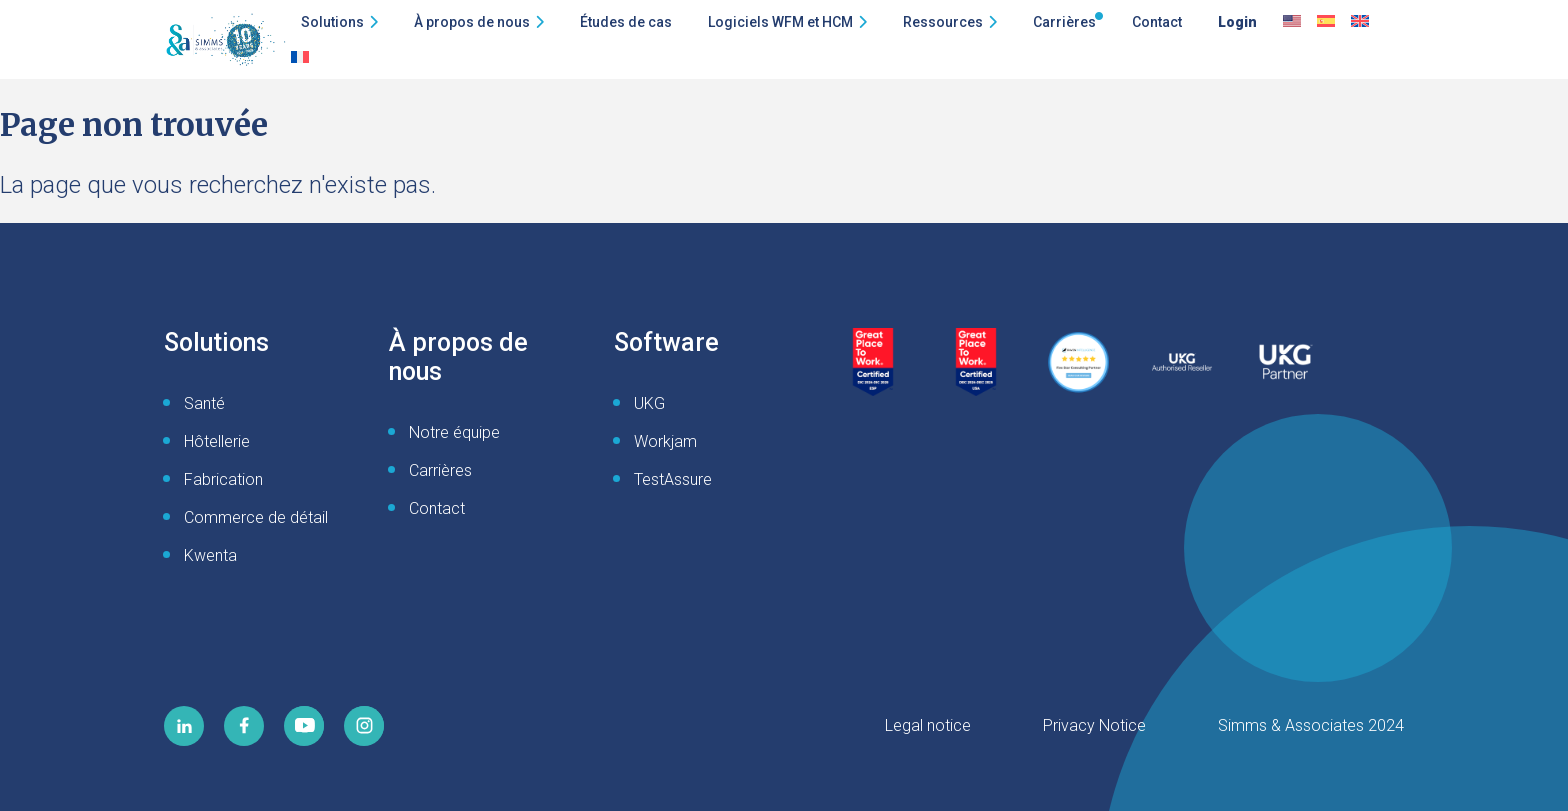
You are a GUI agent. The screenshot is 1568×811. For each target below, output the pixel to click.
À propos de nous (472, 22)
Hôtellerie (217, 441)
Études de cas (626, 22)
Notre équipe (454, 432)
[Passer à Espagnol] (1326, 22)
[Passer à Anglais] (1292, 22)
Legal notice (928, 725)
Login (1237, 22)
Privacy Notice (1094, 725)
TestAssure (673, 479)
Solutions (332, 22)
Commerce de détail (256, 517)
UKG (649, 403)
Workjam (665, 441)
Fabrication (223, 479)
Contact (1157, 22)
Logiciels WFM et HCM (780, 22)
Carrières (1064, 22)
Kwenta (210, 555)
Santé (204, 403)
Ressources (943, 22)
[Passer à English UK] (1360, 22)
